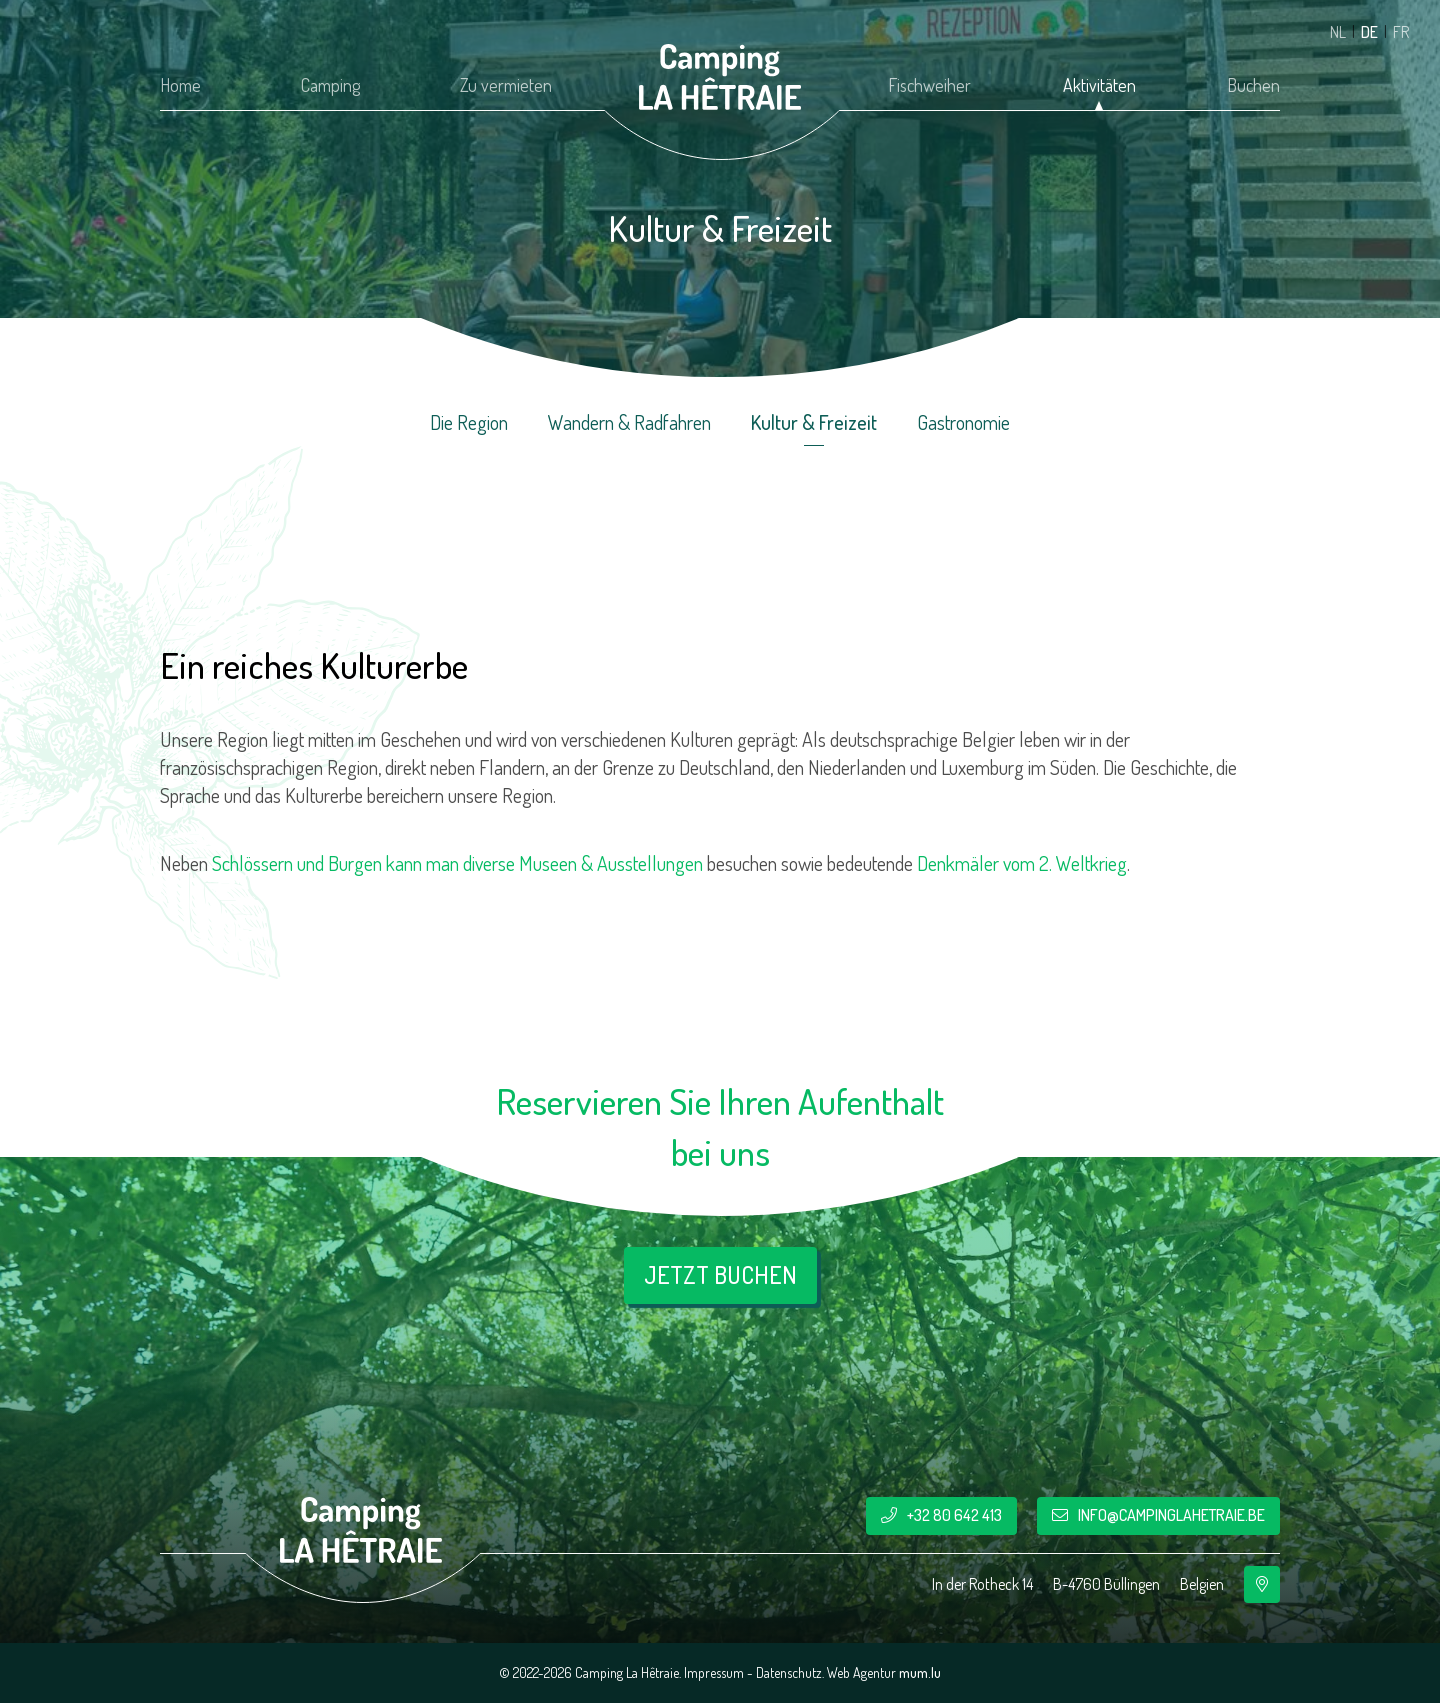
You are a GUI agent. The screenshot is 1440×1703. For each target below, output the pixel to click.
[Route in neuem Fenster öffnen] (1262, 1585)
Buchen (1253, 85)
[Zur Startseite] (720, 77)
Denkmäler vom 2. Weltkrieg (1022, 863)
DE (1369, 32)
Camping (330, 85)
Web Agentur (861, 1672)
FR (1401, 32)
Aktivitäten (1099, 85)
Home (180, 85)
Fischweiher (929, 85)
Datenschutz (789, 1672)
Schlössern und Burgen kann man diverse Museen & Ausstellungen (457, 863)
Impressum (714, 1672)
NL (1338, 32)
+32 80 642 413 (954, 1515)
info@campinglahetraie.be (1171, 1515)
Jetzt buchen (720, 1274)
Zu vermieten (506, 85)
